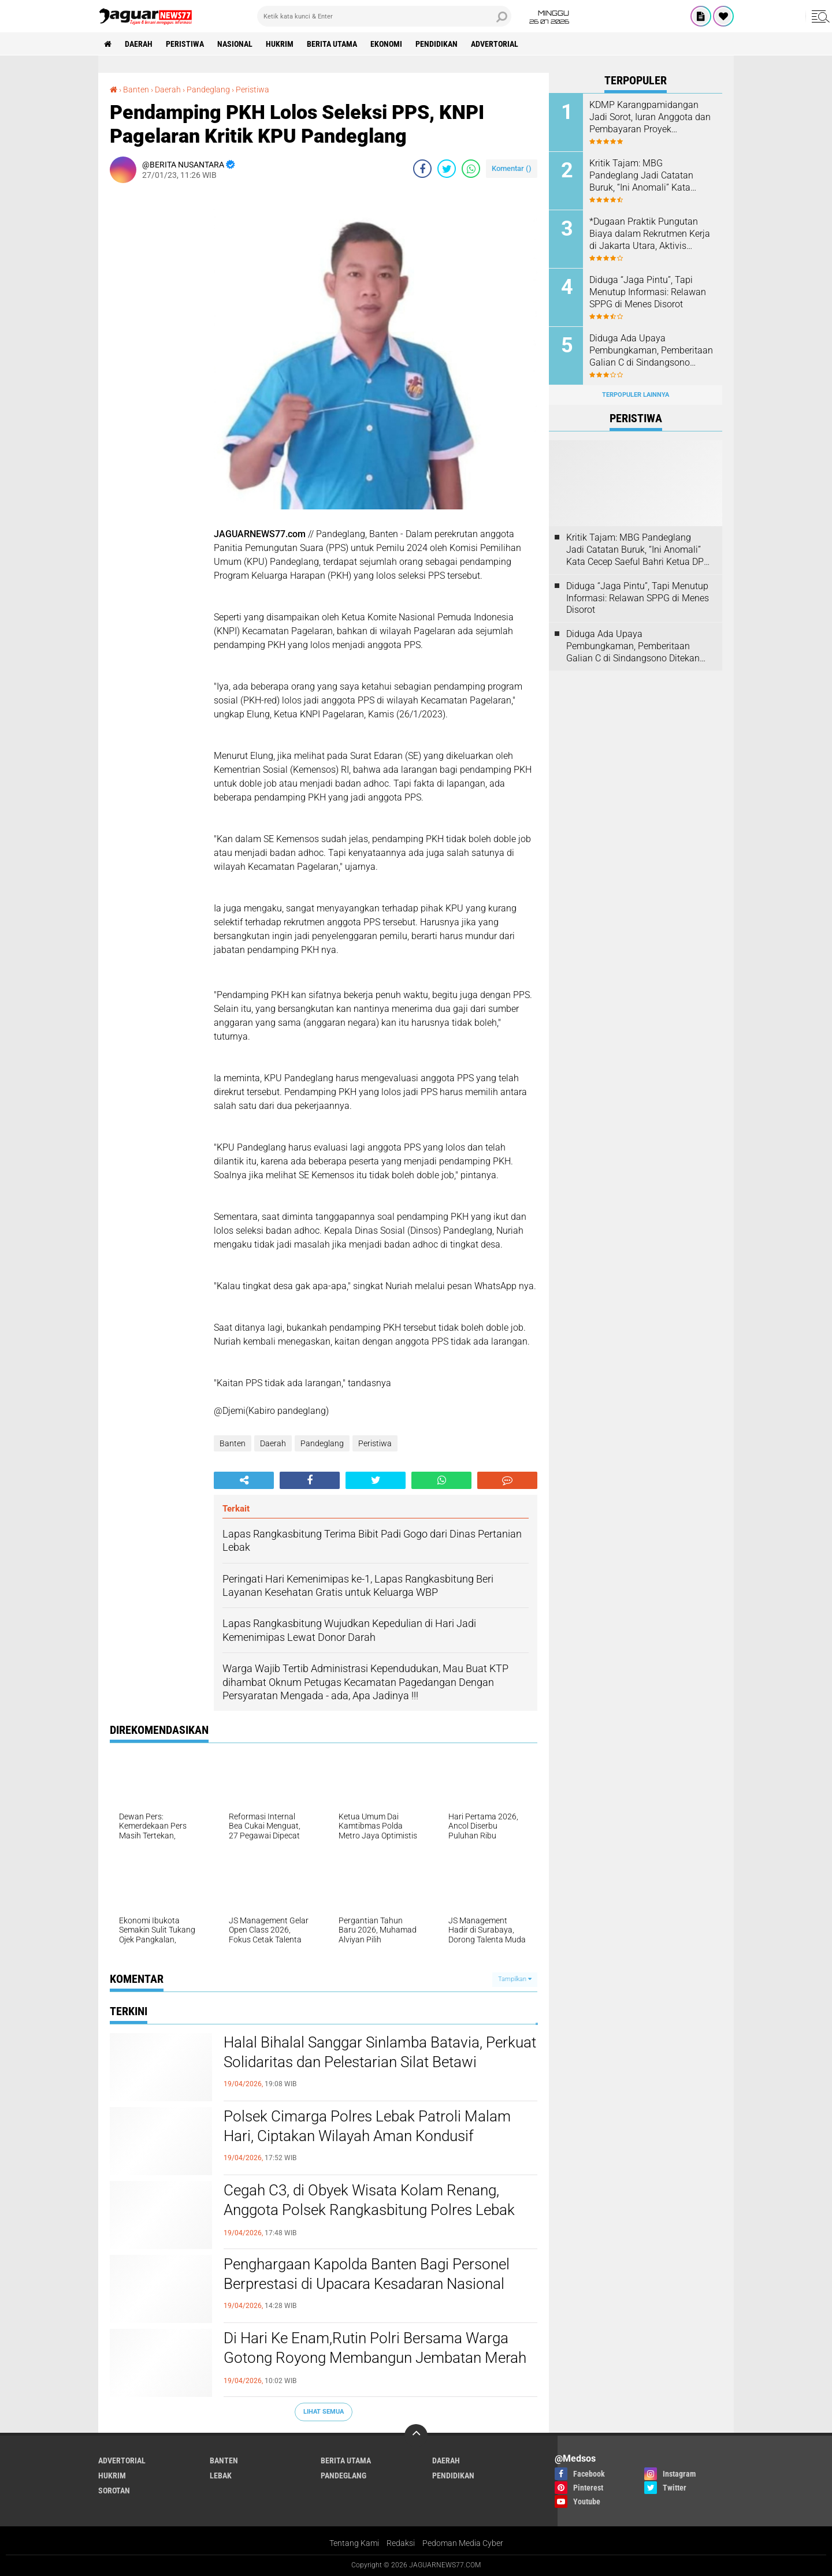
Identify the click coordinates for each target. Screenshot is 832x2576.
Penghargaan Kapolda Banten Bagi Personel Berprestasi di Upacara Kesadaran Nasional (367, 2273)
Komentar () (512, 168)
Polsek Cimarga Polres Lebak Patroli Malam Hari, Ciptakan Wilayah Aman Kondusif (367, 2126)
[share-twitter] (446, 168)
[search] (384, 16)
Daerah (139, 44)
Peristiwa (185, 44)
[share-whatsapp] (471, 168)
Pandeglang (322, 1443)
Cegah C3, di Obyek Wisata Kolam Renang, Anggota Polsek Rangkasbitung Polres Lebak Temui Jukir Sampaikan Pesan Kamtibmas (369, 2210)
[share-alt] (244, 1480)
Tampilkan (515, 1979)
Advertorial (494, 44)
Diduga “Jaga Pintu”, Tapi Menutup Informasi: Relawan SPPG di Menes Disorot (647, 292)
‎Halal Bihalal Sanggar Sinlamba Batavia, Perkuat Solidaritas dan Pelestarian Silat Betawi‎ (380, 2052)
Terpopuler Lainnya (635, 395)
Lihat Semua (323, 2411)
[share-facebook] (422, 168)
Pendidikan (436, 44)
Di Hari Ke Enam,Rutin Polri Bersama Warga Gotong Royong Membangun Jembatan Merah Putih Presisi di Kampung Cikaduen (375, 2357)
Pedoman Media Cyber (462, 2543)
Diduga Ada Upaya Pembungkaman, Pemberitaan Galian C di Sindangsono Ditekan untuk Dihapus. (651, 350)
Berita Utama (332, 44)
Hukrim (280, 44)
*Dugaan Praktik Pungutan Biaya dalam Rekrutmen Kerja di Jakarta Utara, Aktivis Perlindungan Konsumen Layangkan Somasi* (649, 234)
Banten (233, 1443)
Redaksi (401, 2543)
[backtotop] (416, 2435)
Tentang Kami (354, 2543)
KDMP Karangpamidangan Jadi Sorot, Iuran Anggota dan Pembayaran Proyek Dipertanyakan (650, 117)
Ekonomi (386, 44)
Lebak (221, 2475)
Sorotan (114, 2490)
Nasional (234, 44)
